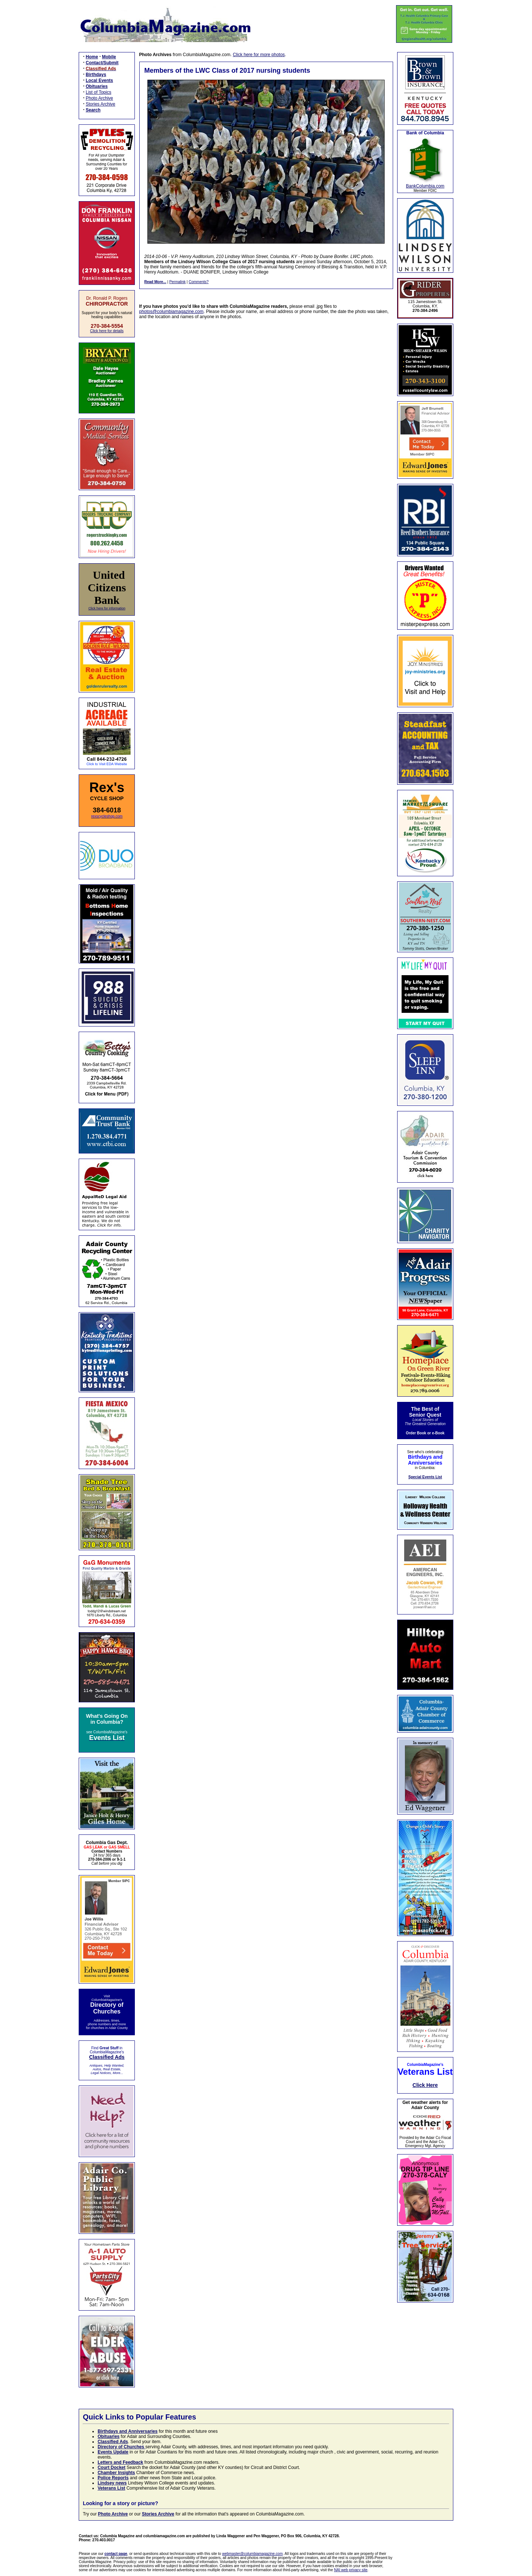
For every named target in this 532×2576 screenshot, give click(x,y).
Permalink (177, 282)
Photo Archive (99, 98)
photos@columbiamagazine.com (171, 311)
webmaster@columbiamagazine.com (252, 2554)
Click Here (425, 2085)
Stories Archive (100, 104)
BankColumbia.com (425, 186)
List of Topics (98, 92)
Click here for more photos (259, 54)
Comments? (199, 282)
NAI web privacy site (351, 2570)
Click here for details (107, 331)
